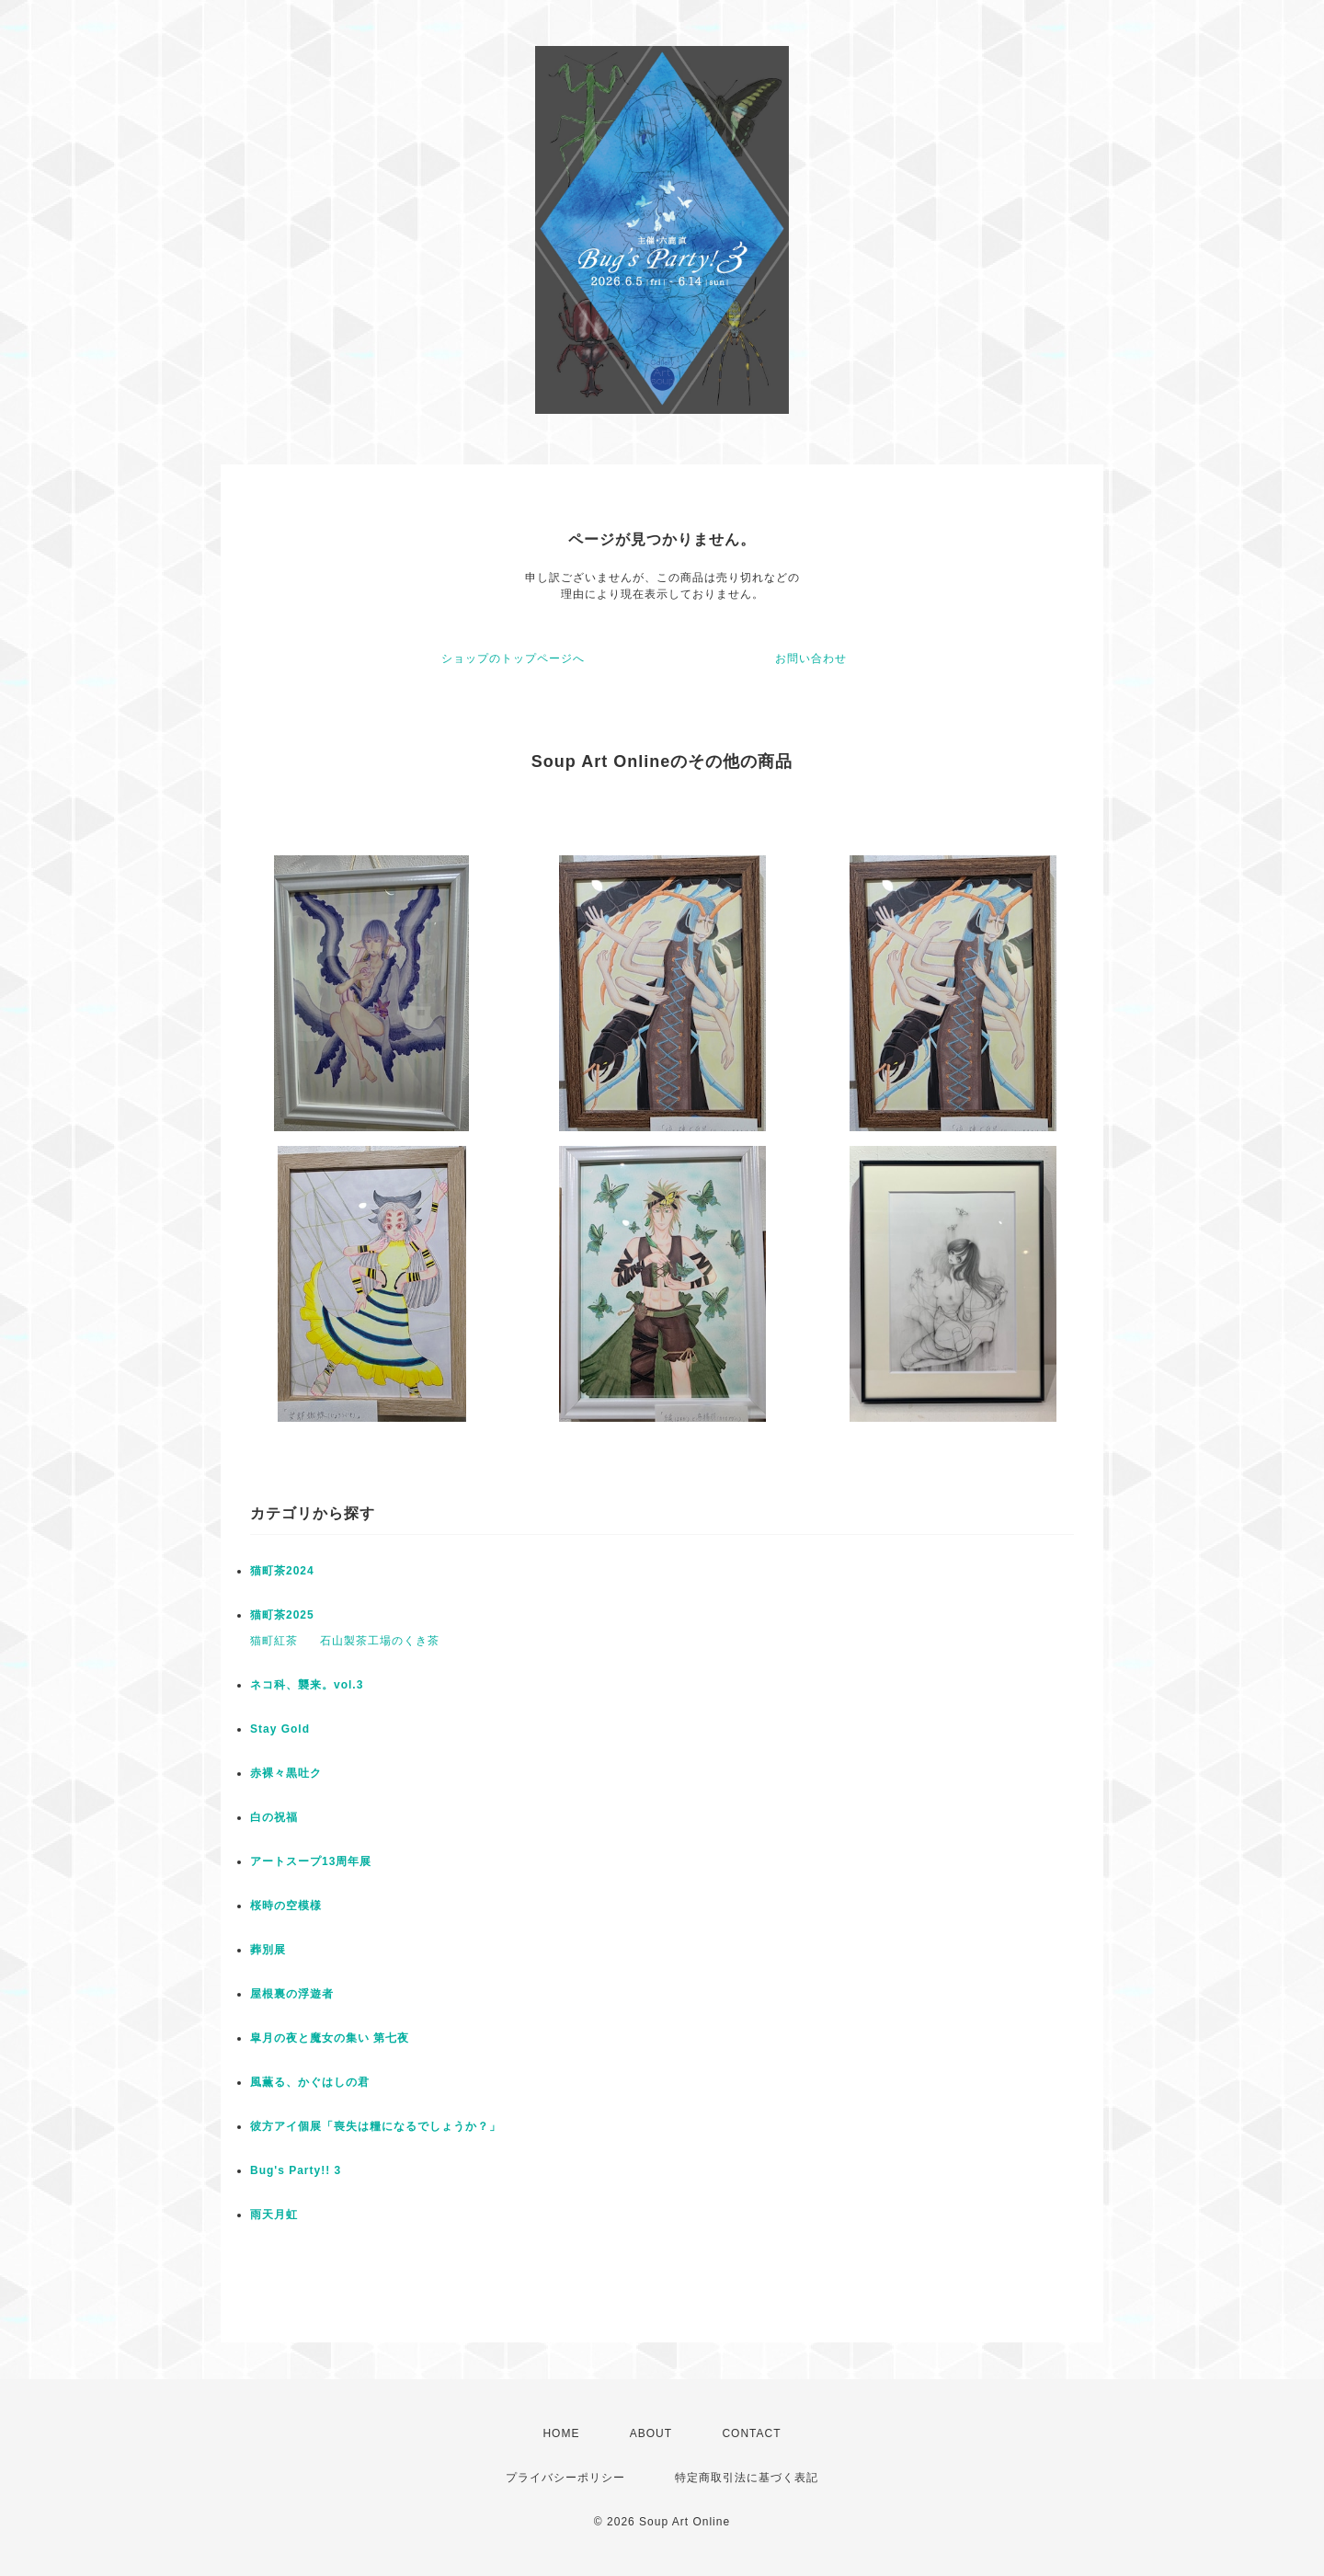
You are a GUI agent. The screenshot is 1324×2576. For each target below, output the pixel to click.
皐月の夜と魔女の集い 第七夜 (329, 2038)
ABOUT (651, 2433)
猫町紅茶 (274, 1640)
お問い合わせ (811, 658)
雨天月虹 (274, 2214)
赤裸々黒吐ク (286, 1773)
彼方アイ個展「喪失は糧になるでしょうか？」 (375, 2126)
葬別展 (268, 1949)
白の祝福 (274, 1817)
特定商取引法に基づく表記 (746, 2477)
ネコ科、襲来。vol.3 (306, 1684)
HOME (560, 2433)
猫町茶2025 (282, 1615)
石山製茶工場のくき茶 (379, 1640)
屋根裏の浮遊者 (292, 1993)
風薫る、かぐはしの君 (310, 2082)
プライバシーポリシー (565, 2477)
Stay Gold (280, 1729)
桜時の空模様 (286, 1905)
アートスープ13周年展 (310, 1861)
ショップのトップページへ (513, 658)
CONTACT (751, 2433)
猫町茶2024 (282, 1570)
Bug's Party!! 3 (295, 2170)
